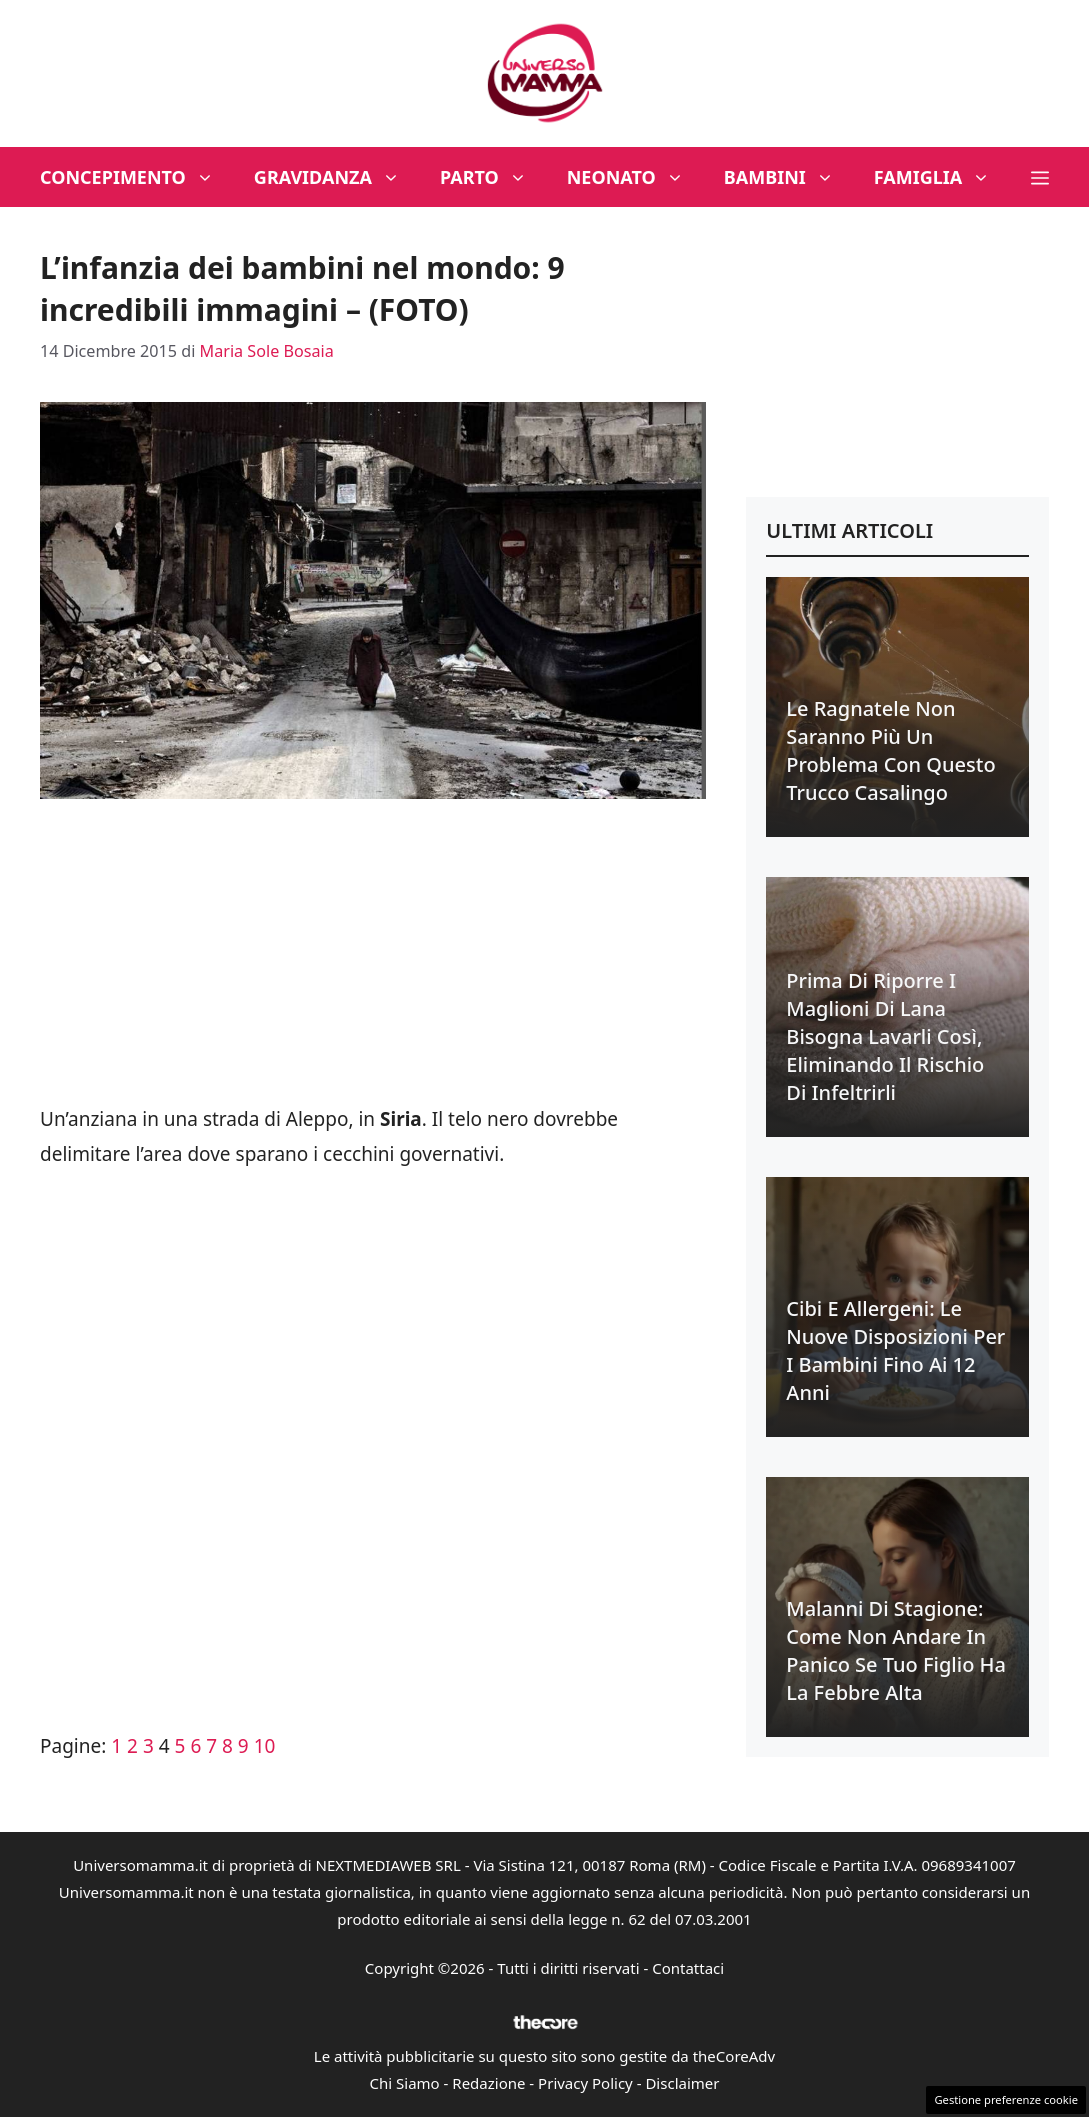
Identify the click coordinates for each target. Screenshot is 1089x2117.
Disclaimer (682, 2083)
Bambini (789, 177)
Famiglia (942, 177)
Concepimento (137, 177)
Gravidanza (337, 177)
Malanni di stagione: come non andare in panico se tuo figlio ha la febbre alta (896, 1650)
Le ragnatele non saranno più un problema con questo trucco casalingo (890, 750)
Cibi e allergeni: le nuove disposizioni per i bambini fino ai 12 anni (895, 1350)
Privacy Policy (585, 2083)
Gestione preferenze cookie (1006, 2099)
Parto (493, 177)
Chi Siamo (405, 2083)
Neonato (635, 177)
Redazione (488, 2083)
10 (265, 1746)
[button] (1040, 177)
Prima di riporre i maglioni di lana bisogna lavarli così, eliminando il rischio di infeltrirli (885, 1036)
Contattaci (688, 1968)
